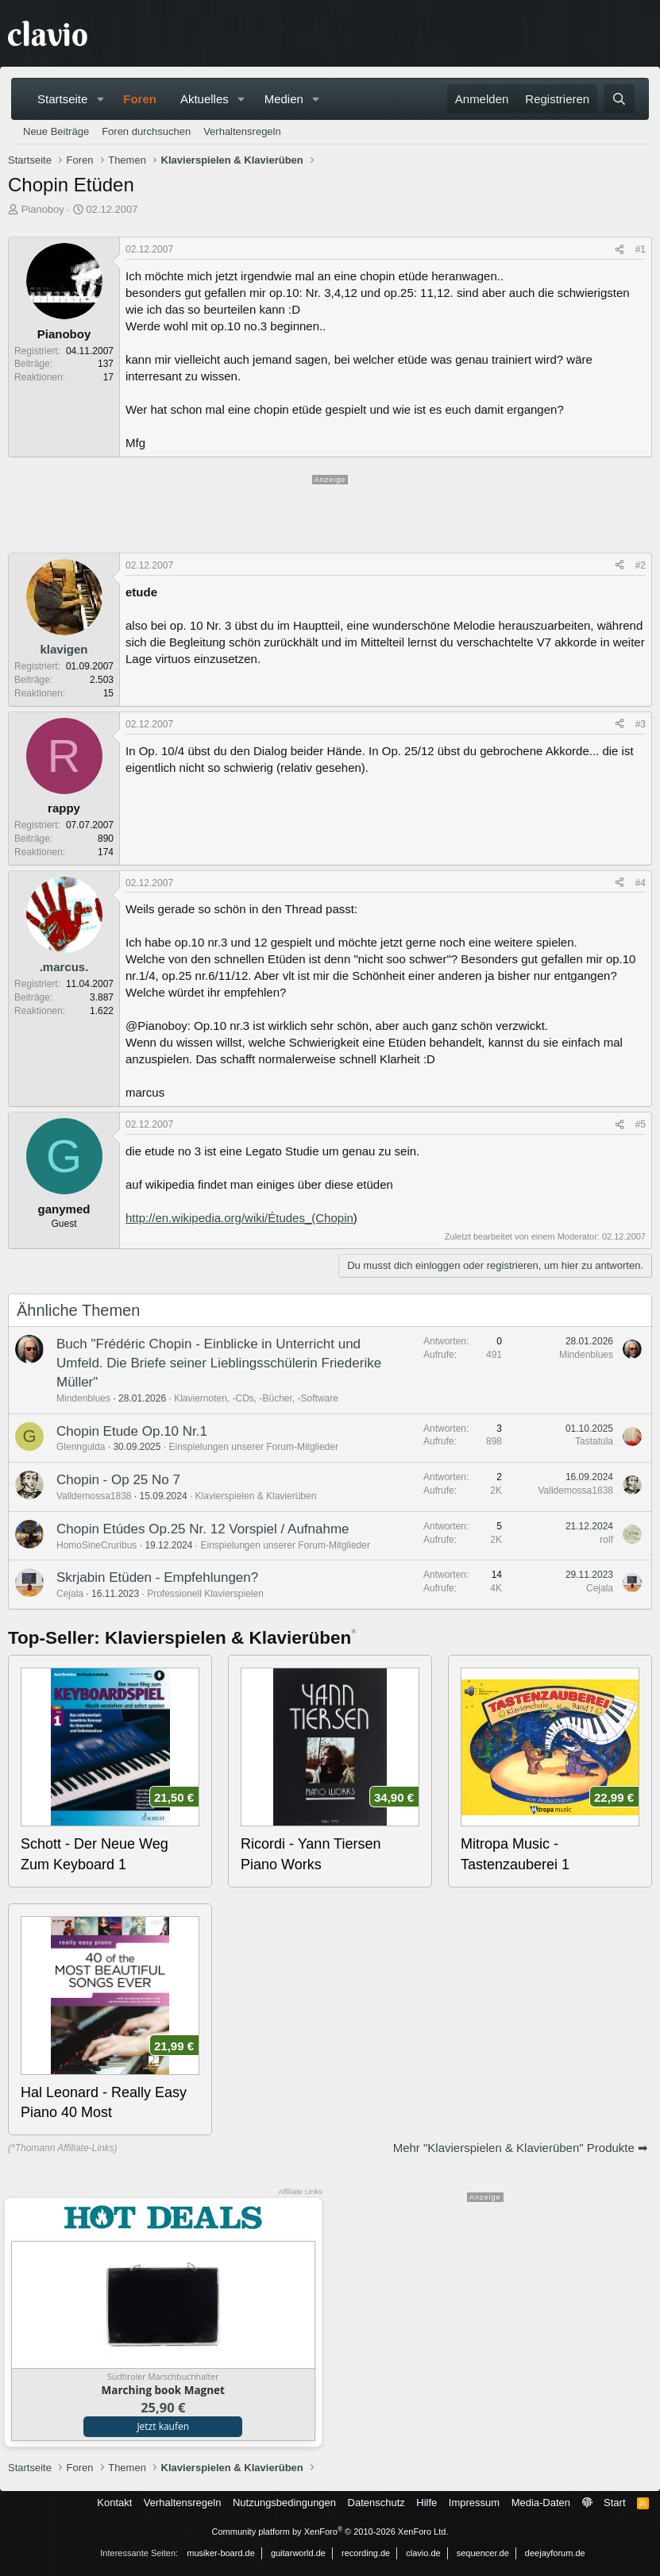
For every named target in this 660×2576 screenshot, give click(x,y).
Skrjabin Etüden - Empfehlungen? (157, 1577)
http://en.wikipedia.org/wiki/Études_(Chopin (239, 1217)
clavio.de (423, 2553)
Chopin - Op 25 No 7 (118, 1479)
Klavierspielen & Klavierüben (256, 1496)
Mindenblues (83, 1398)
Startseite (62, 99)
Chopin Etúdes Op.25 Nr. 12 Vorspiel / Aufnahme (202, 1529)
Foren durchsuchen (146, 131)
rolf (606, 1539)
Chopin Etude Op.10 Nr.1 (131, 1431)
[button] (100, 99)
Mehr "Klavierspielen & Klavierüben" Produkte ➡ (520, 2147)
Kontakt (114, 2503)
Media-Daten (540, 2503)
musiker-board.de (221, 2553)
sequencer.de (483, 2553)
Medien (283, 99)
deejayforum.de (555, 2553)
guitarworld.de (298, 2553)
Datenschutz (376, 2503)
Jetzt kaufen (163, 2426)
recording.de (366, 2553)
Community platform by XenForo (330, 2531)
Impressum (474, 2503)
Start (614, 2503)
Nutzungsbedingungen (284, 2503)
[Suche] (619, 99)
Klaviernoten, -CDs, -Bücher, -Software (256, 1398)
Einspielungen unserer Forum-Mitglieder (253, 1446)
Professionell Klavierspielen (205, 1593)
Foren (139, 99)
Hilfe (426, 2503)
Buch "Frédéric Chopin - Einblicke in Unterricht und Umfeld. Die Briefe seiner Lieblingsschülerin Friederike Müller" (218, 1363)
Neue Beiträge (56, 131)
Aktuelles (204, 99)
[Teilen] (619, 250)
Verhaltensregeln (242, 131)
